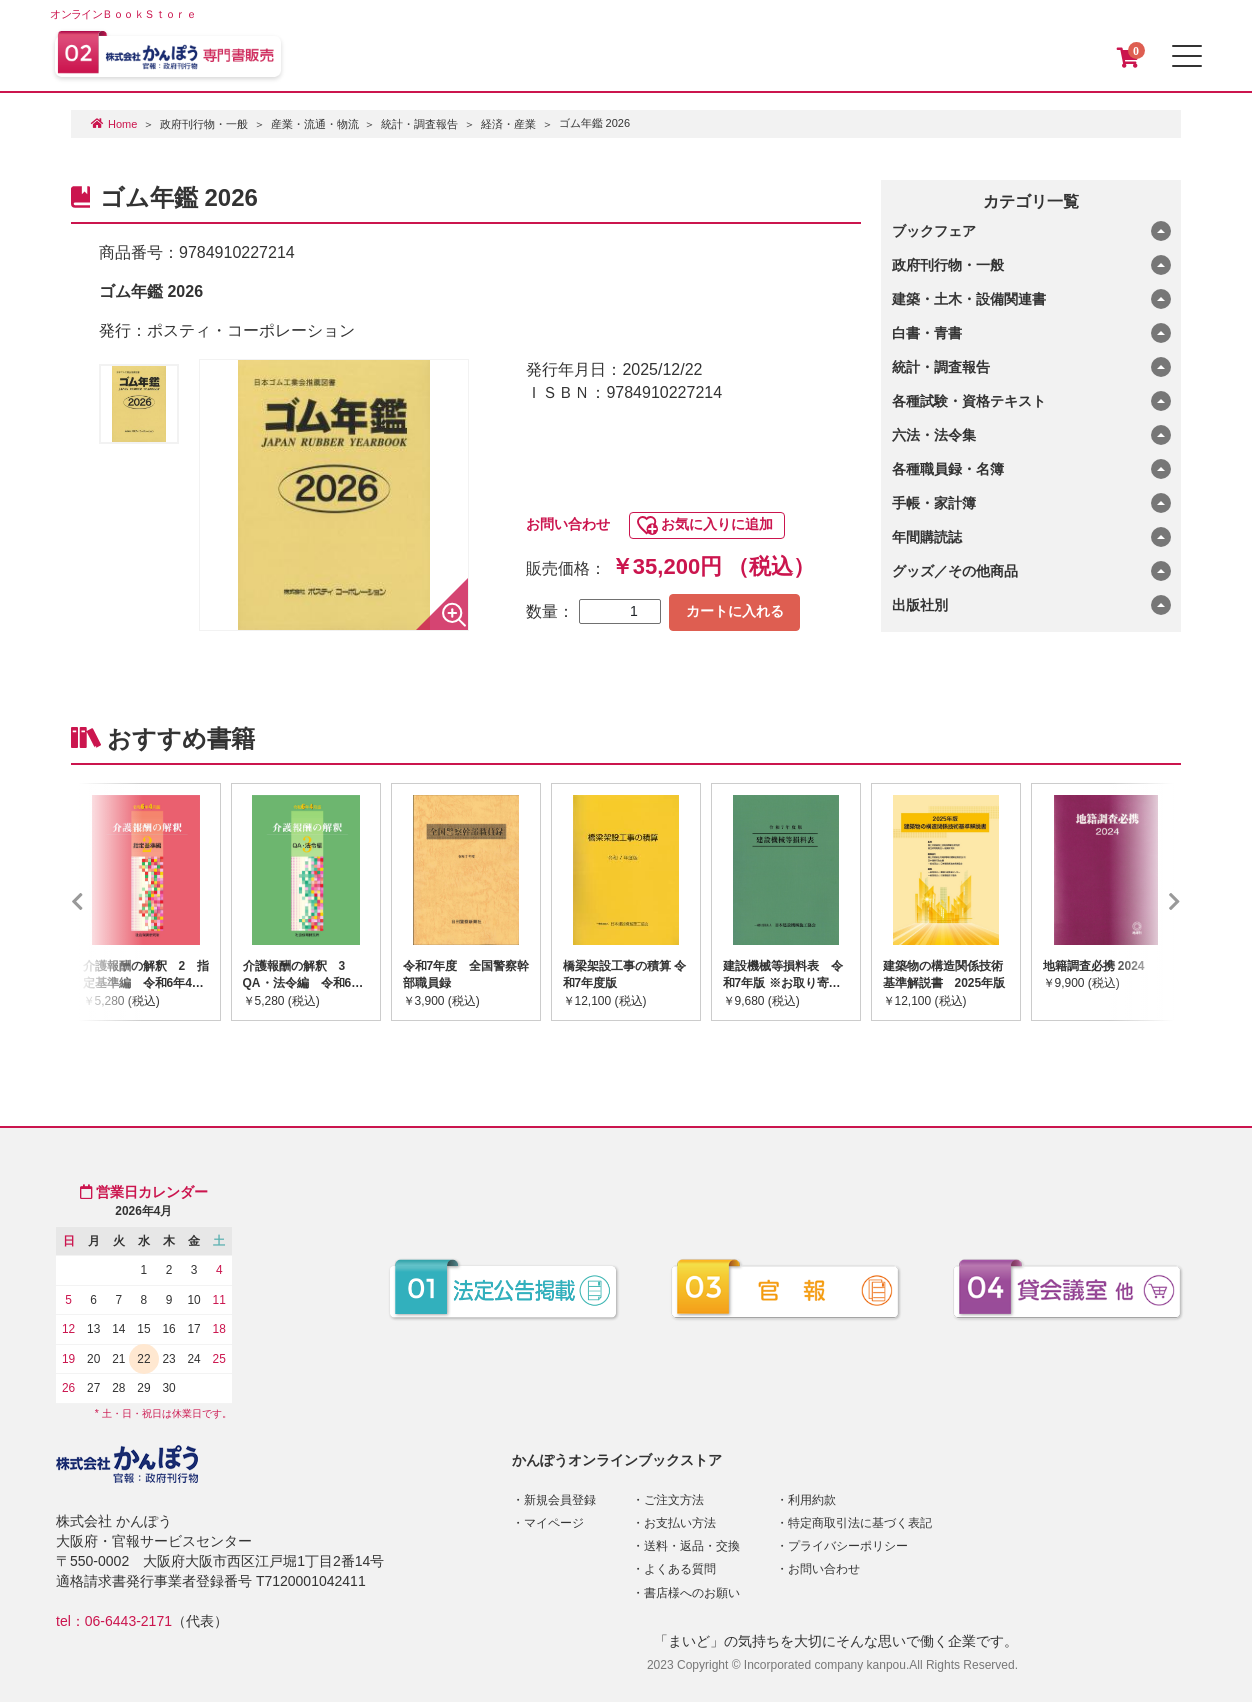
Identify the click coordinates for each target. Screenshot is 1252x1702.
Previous (107, 902)
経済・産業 (508, 124)
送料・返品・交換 (692, 1546)
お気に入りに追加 (717, 524)
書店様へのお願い (692, 1593)
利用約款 (812, 1500)
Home (122, 124)
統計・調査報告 (419, 124)
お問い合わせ (568, 524)
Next (1145, 902)
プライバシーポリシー (848, 1546)
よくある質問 (680, 1569)
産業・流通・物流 (315, 124)
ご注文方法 (674, 1500)
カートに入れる (735, 611)
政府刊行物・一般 (204, 124)
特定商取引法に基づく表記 (860, 1523)
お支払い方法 (680, 1523)
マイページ (554, 1523)
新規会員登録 (560, 1500)
